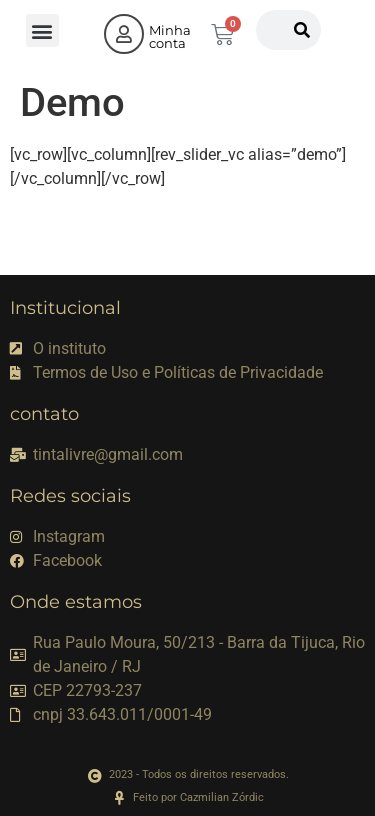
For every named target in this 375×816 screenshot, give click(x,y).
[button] (42, 30)
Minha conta (170, 36)
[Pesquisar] (302, 30)
